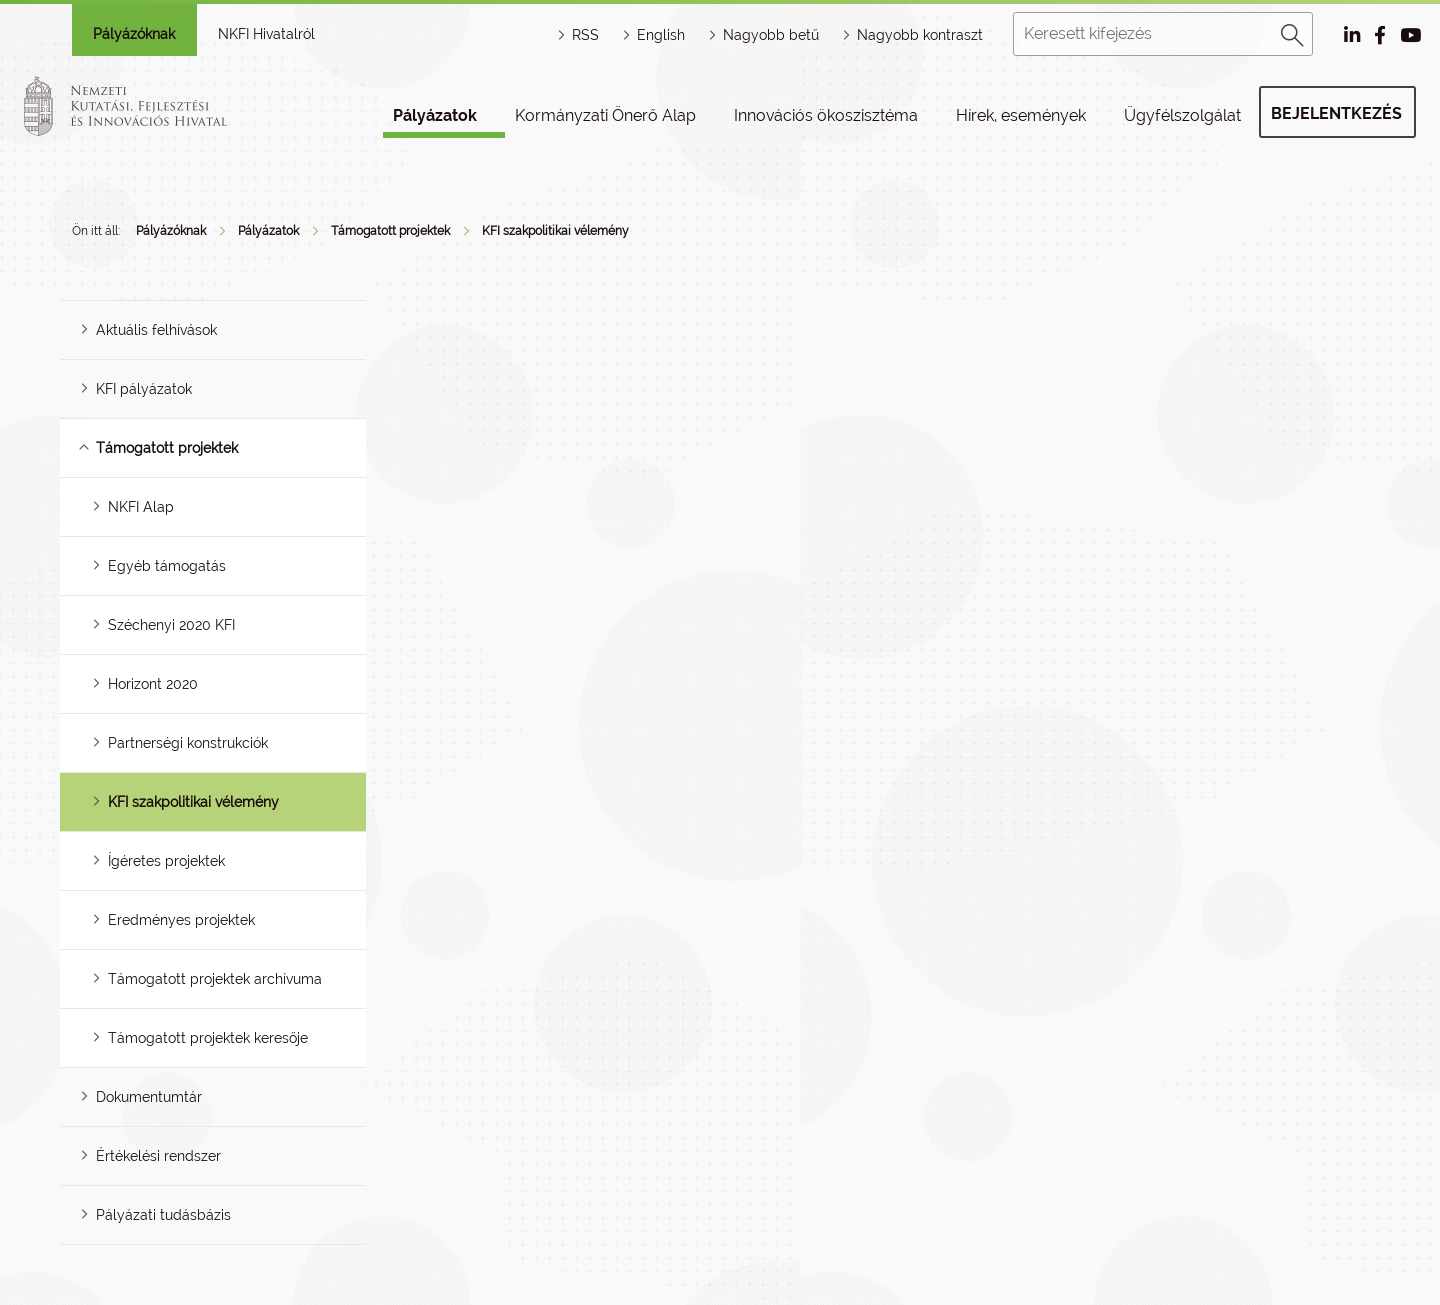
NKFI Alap (141, 507)
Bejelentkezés (1336, 113)
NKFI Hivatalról (266, 34)
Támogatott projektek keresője (208, 1038)
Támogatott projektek (390, 231)
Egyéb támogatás (167, 566)
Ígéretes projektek (166, 861)
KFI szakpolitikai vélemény (555, 231)
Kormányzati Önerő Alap (605, 115)
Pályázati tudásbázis (163, 1215)
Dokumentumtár (149, 1097)
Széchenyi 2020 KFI (171, 625)
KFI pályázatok (144, 389)
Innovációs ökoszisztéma (826, 115)
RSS (585, 35)
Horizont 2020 (153, 684)
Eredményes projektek (181, 920)
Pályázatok (435, 115)
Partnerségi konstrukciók (188, 743)
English (661, 35)
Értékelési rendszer (158, 1156)
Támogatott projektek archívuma (215, 979)
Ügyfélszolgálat (1182, 115)
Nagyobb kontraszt (920, 35)
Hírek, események (1021, 115)
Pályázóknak (134, 34)
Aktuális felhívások (156, 330)
